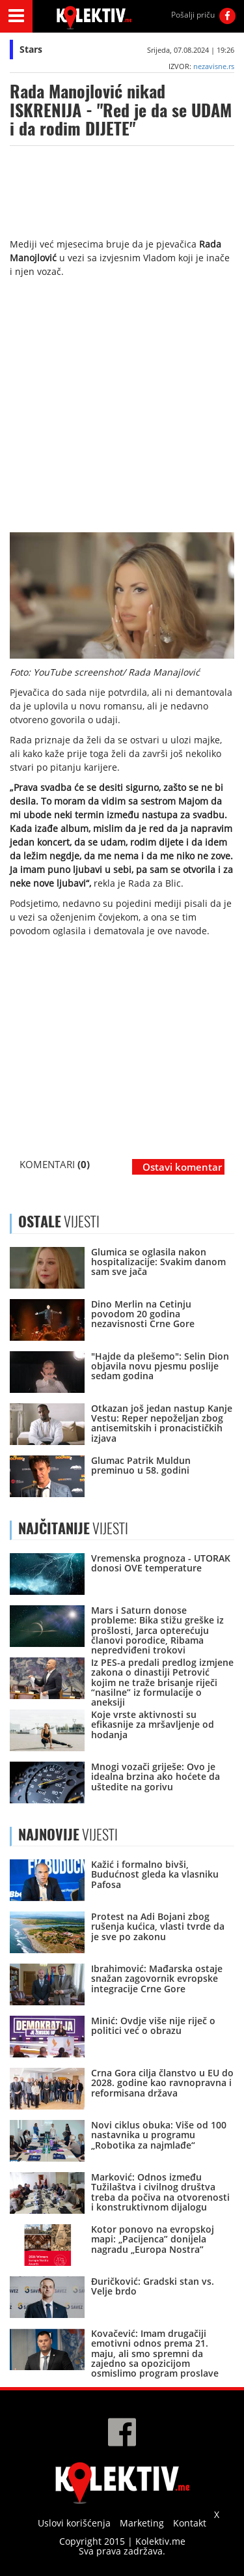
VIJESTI (73, 1528)
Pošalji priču (193, 14)
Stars (31, 49)
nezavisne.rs (213, 66)
